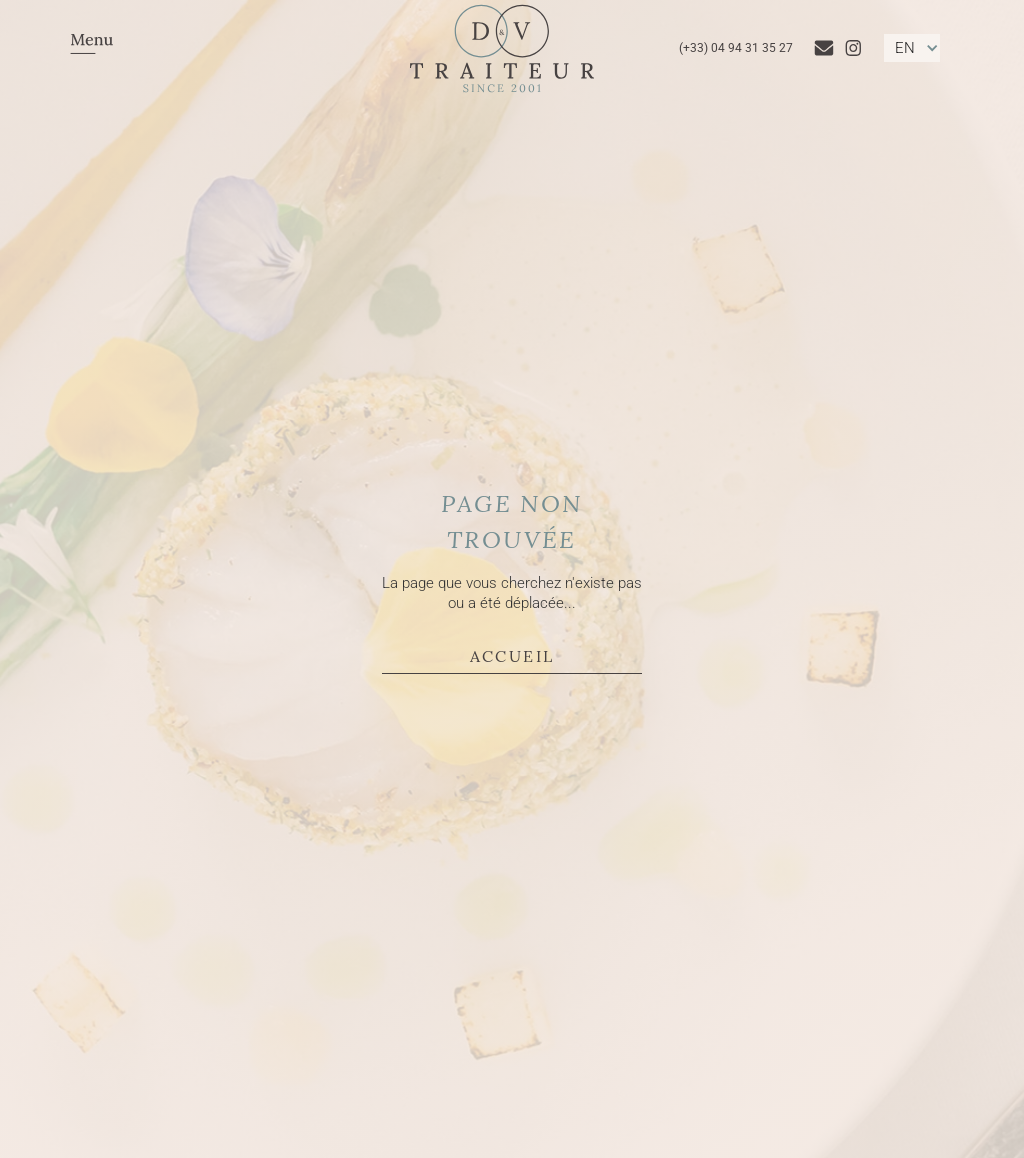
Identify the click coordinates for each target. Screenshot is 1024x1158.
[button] (92, 48)
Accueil (512, 655)
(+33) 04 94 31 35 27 (736, 48)
